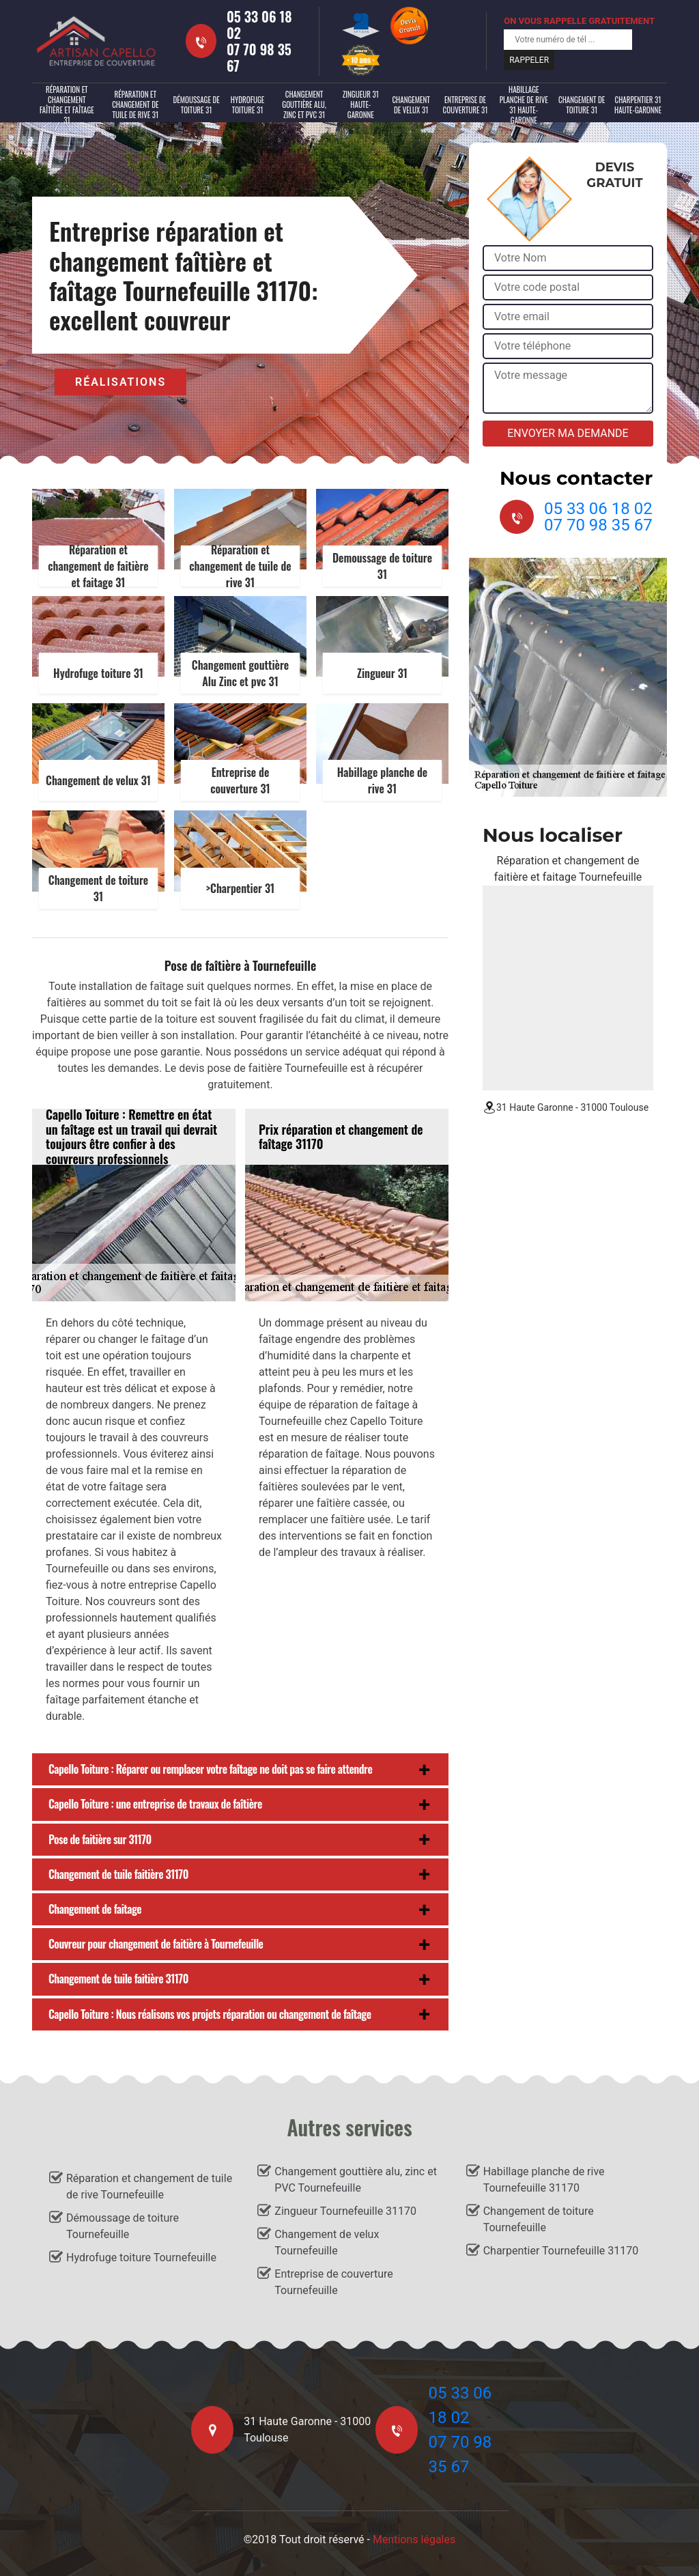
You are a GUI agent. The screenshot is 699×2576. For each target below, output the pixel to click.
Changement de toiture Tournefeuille (538, 2219)
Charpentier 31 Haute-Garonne (637, 104)
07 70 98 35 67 (259, 57)
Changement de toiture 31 (581, 104)
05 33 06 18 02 (259, 24)
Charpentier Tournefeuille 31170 (561, 2250)
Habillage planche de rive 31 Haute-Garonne (524, 105)
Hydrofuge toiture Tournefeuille (141, 2257)
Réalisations (120, 382)
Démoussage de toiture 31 (196, 104)
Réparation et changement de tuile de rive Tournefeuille (149, 2186)
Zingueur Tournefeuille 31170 (345, 2211)
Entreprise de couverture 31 (465, 104)
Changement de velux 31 (411, 104)
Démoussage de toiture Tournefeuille (122, 2226)
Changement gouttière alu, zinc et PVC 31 (304, 104)
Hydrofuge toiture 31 (248, 104)
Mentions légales (414, 2539)
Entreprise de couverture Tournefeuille (333, 2282)
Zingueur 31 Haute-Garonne (361, 104)
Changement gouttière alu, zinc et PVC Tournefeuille (355, 2179)
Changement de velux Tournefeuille (326, 2242)
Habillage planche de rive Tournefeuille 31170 (544, 2179)
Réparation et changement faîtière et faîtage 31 (67, 105)
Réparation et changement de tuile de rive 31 (135, 104)
